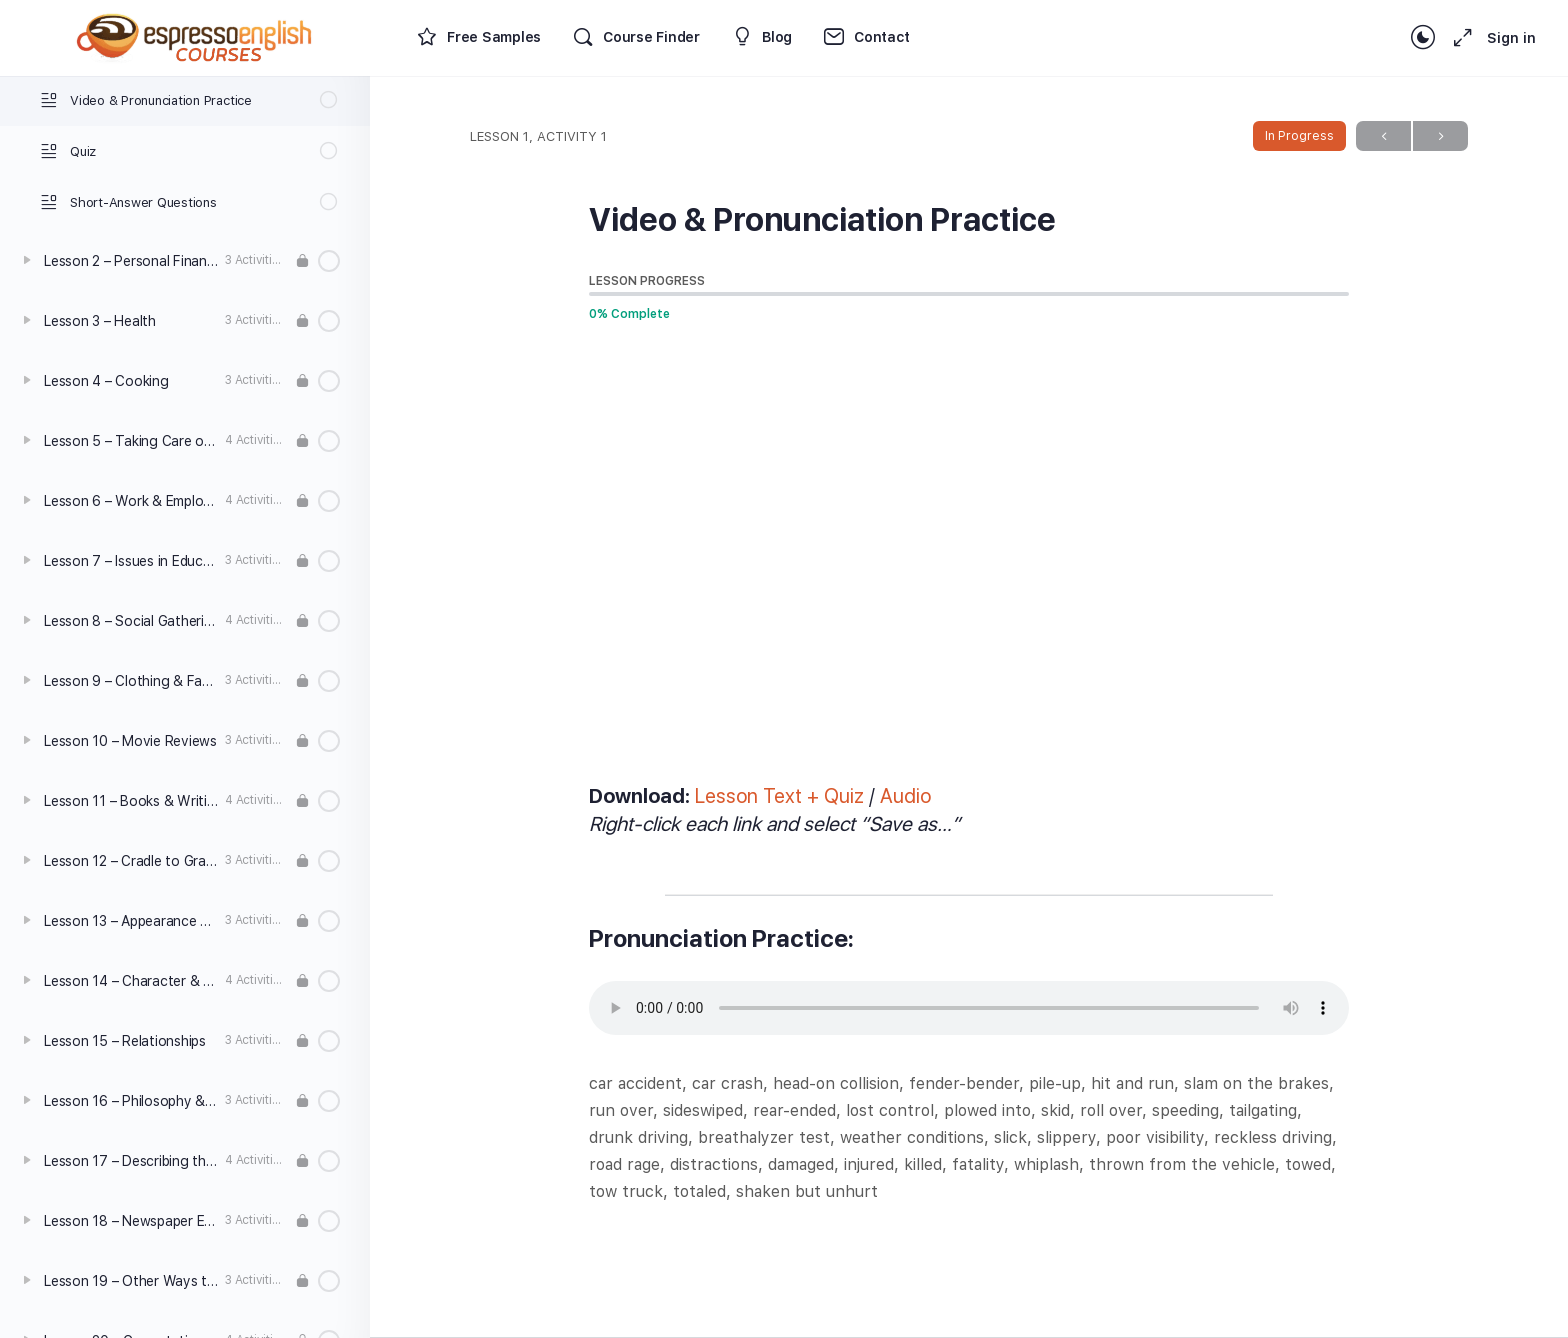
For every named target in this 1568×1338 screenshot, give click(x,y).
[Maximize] (1459, 38)
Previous (1383, 136)
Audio (905, 796)
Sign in (1511, 38)
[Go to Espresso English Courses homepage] (195, 35)
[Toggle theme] (1423, 38)
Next (1440, 136)
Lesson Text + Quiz (779, 796)
